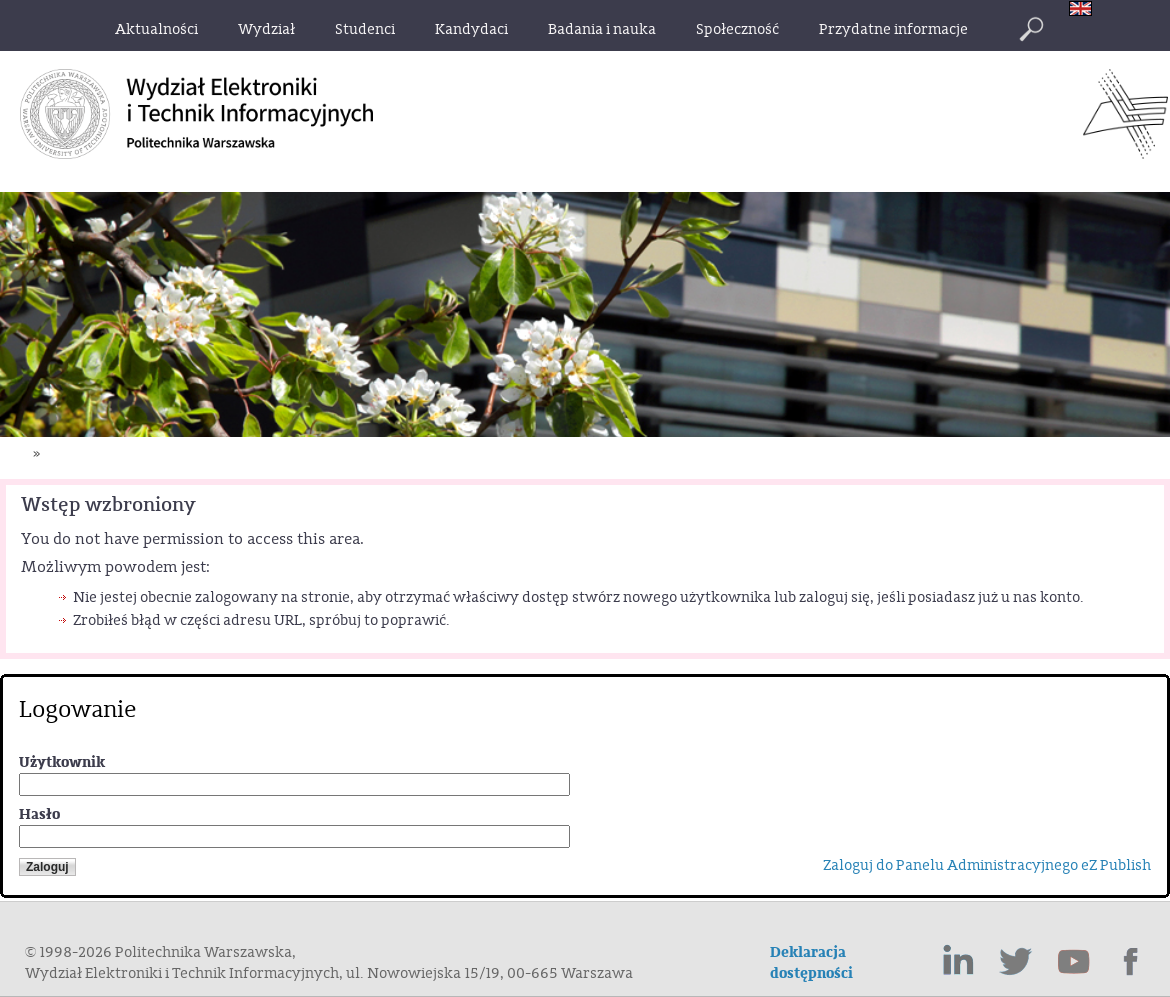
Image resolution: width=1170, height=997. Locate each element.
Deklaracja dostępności (811, 963)
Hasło (39, 814)
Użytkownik (62, 762)
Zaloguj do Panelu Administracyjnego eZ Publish (987, 865)
